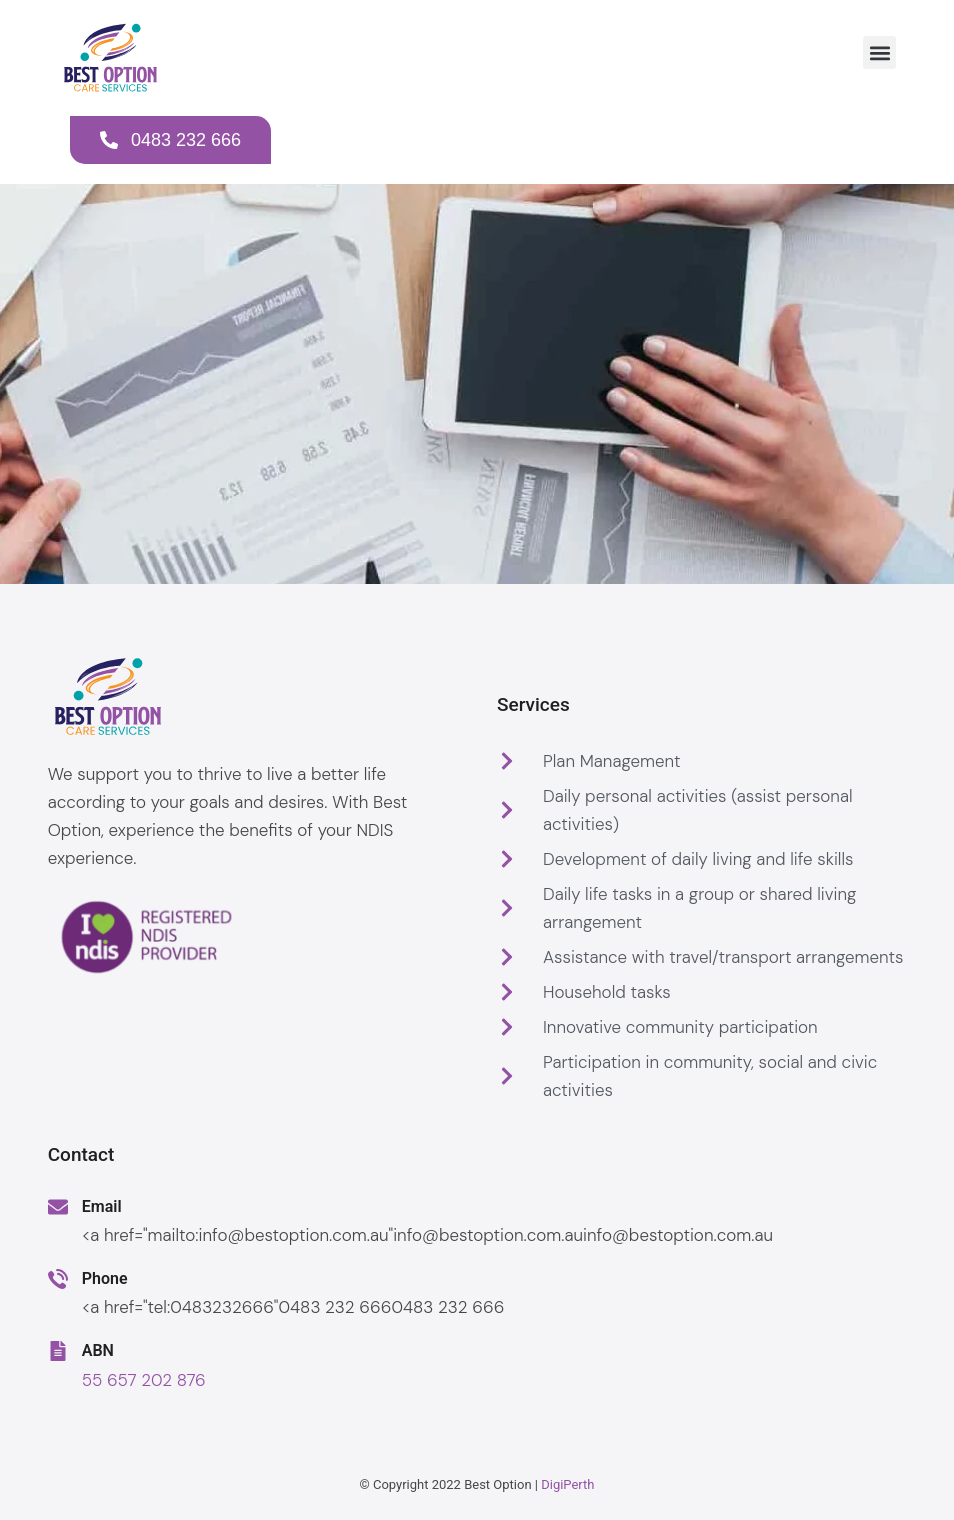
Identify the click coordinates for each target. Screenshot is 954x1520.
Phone (105, 1278)
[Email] (58, 1207)
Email (102, 1206)
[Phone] (58, 1279)
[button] (879, 52)
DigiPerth (567, 1484)
